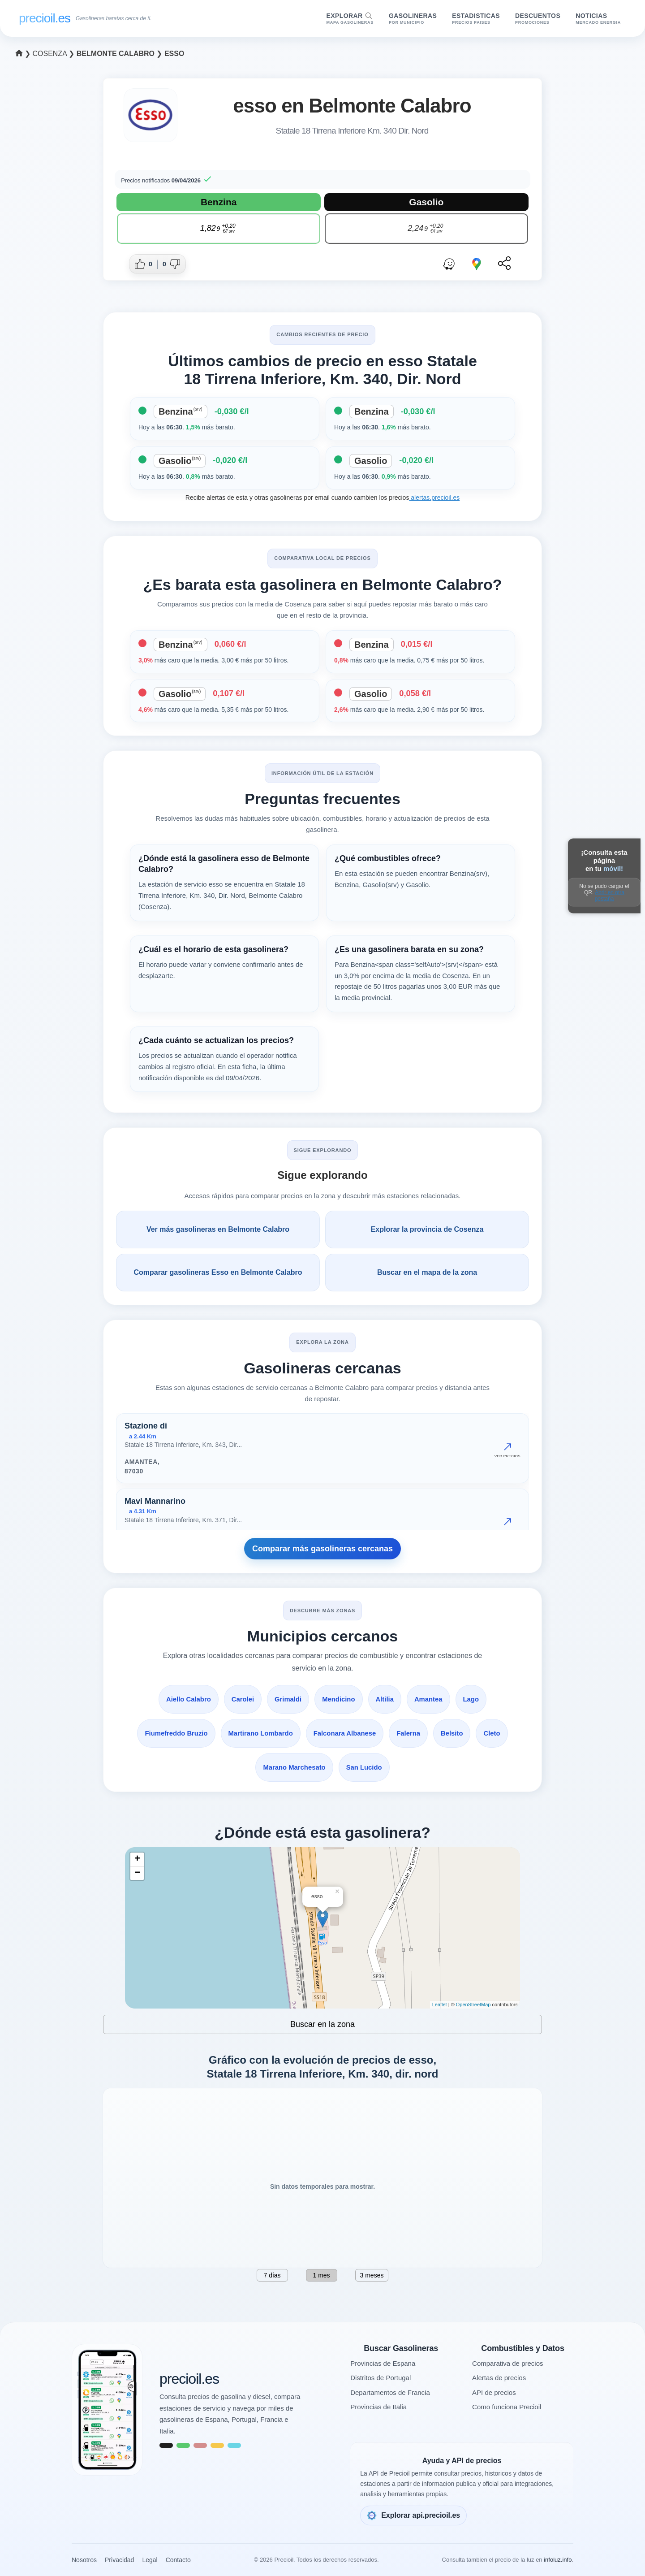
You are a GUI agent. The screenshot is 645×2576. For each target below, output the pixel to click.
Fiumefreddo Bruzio (175, 1732)
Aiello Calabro (188, 1698)
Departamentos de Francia (390, 2392)
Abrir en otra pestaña (609, 895)
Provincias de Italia (378, 2407)
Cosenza (50, 53)
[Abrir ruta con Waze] (448, 264)
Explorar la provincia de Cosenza (427, 1229)
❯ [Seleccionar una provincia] (24, 53)
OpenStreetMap (473, 2004)
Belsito (453, 1732)
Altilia (385, 1698)
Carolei (242, 1698)
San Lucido (364, 1767)
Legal (149, 2559)
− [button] (137, 1873)
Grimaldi (287, 1698)
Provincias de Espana (382, 2363)
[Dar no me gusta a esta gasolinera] (170, 264)
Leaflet (439, 2004)
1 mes (321, 2275)
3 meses (372, 2275)
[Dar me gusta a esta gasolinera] (145, 264)
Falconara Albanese (345, 1732)
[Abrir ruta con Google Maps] (476, 264)
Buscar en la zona (322, 2024)
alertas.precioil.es (434, 497)
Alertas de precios (499, 2377)
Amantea (429, 1698)
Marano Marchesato (294, 1767)
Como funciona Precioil (506, 2407)
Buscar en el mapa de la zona (427, 1272)
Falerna (409, 1732)
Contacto (178, 2559)
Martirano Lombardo (260, 1732)
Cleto (493, 1732)
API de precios (494, 2392)
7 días (271, 2275)
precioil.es (189, 2379)
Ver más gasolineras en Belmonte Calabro (217, 1229)
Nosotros (84, 2559)
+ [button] (137, 1859)
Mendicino (338, 1698)
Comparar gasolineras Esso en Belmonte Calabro (217, 1272)
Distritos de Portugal (380, 2377)
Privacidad (119, 2559)
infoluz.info (558, 2559)
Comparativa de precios (507, 2363)
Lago (472, 1698)
